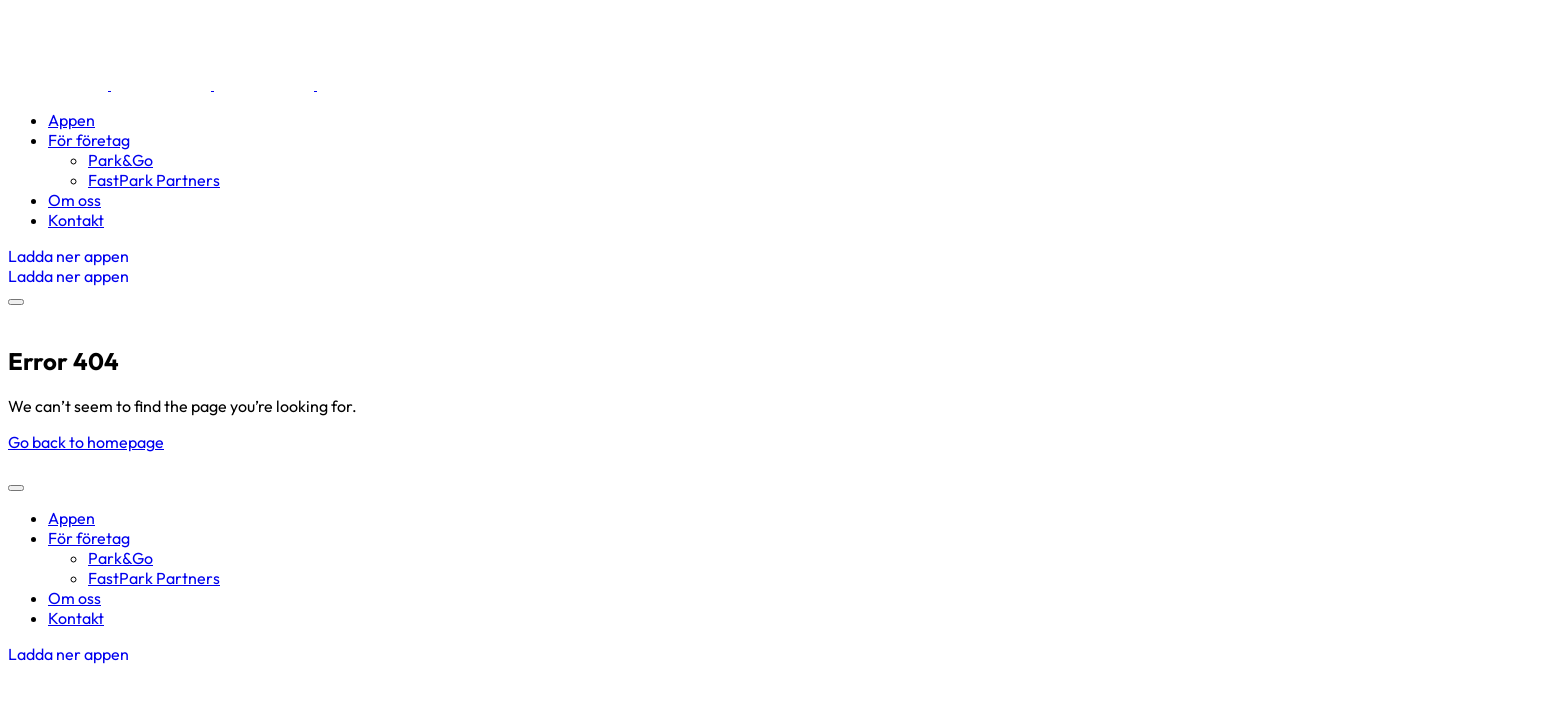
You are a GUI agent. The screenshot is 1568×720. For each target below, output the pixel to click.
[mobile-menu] (16, 302)
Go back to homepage (86, 442)
